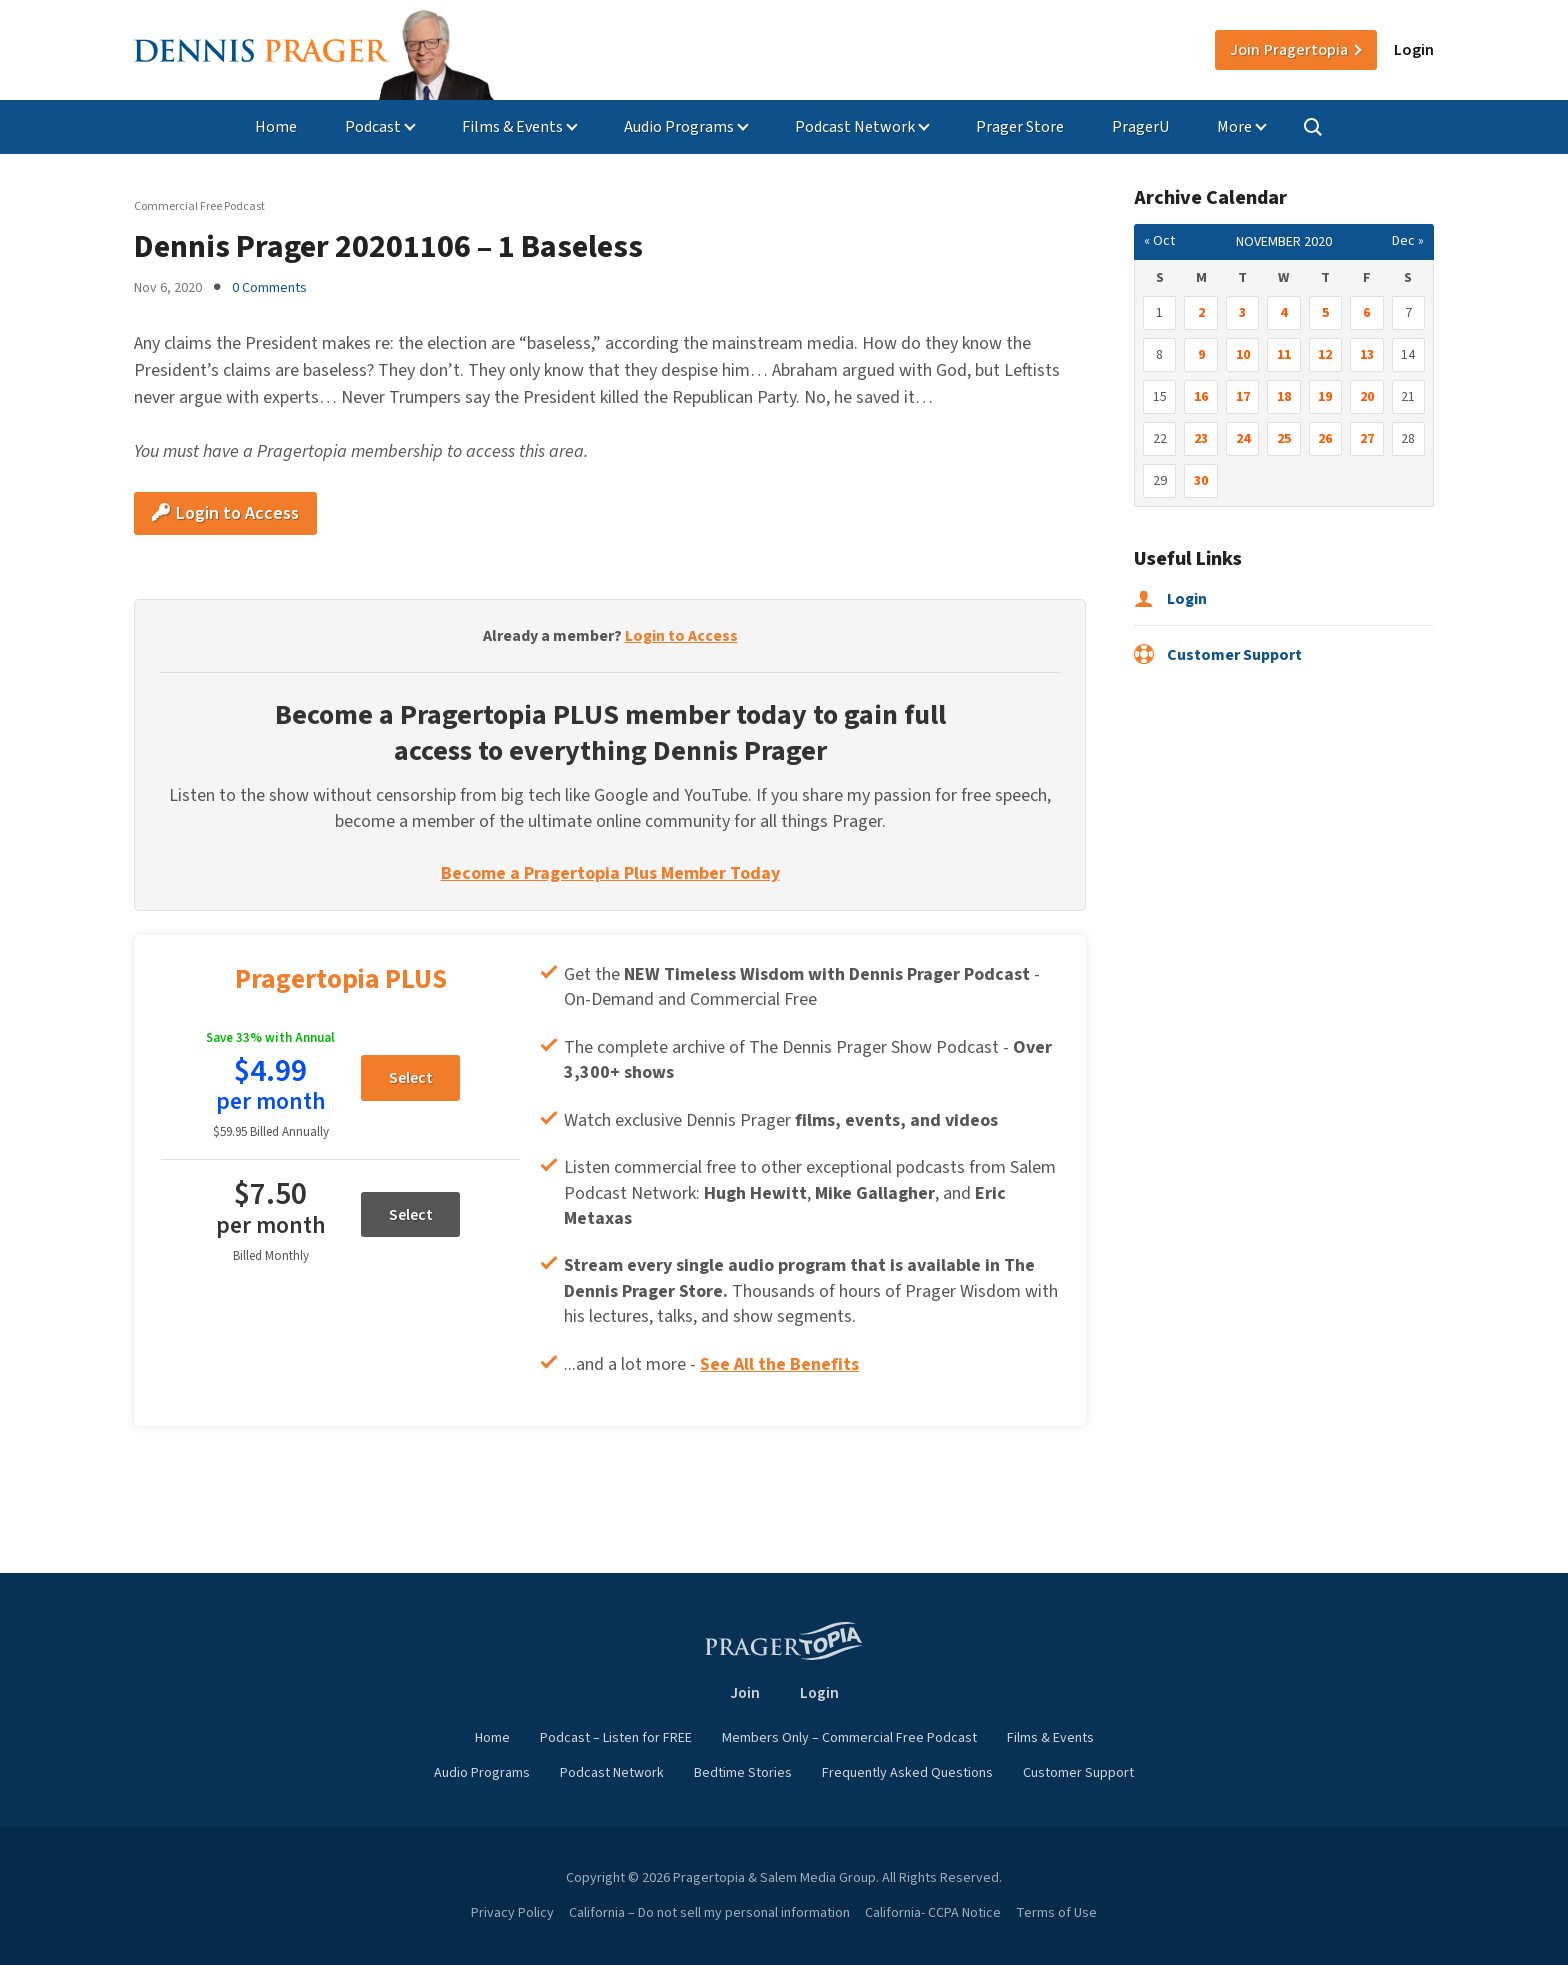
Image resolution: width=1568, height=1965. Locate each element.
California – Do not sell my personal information (709, 1913)
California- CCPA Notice (933, 1913)
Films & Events (512, 127)
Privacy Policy (512, 1913)
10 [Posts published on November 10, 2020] (1243, 355)
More (1234, 127)
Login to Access (225, 513)
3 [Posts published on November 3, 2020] (1242, 313)
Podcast (373, 127)
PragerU (1140, 127)
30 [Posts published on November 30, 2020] (1201, 481)
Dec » (1408, 241)
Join (1289, 50)
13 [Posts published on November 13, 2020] (1367, 355)
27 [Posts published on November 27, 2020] (1367, 439)
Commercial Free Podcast (199, 206)
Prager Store (1020, 127)
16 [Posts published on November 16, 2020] (1201, 397)
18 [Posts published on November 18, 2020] (1284, 397)
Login (1414, 50)
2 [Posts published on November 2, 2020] (1201, 313)
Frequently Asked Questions (907, 1773)
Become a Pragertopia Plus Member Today (610, 873)
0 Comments (269, 288)
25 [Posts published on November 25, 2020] (1284, 439)
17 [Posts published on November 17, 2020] (1243, 397)
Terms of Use (1056, 1913)
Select (411, 1078)
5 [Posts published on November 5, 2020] (1325, 313)
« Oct (1159, 241)
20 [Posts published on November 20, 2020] (1367, 397)
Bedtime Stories (743, 1773)
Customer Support (1218, 655)
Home (276, 127)
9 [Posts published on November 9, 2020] (1201, 355)
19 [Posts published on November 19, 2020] (1325, 397)
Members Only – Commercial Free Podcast (849, 1738)
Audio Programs (679, 127)
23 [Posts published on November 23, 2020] (1201, 439)
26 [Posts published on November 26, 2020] (1325, 439)
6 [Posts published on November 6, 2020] (1366, 313)
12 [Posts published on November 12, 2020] (1325, 355)
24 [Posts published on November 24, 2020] (1243, 439)
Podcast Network (855, 127)
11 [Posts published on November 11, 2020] (1284, 355)
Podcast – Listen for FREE (616, 1738)
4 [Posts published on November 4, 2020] (1283, 313)
